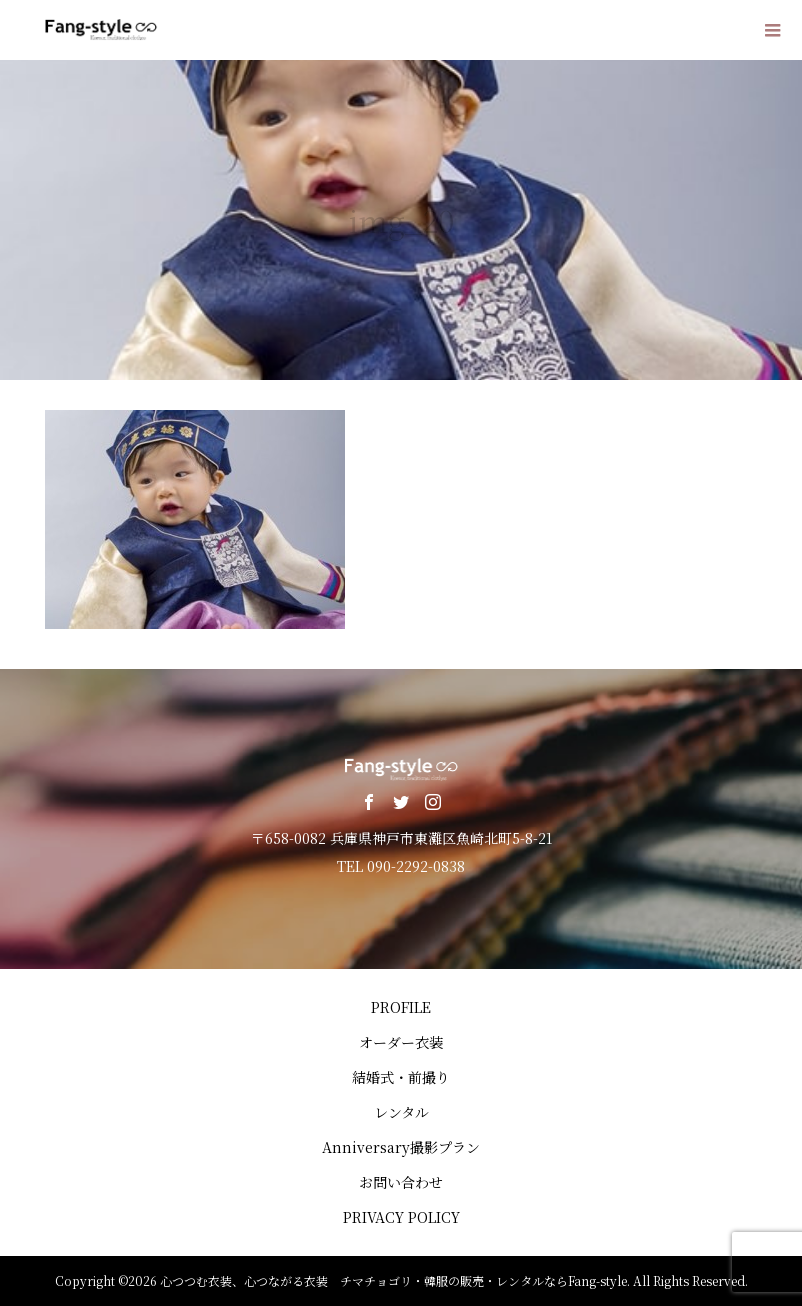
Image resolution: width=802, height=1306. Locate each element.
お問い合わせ (401, 1182)
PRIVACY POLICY (401, 1217)
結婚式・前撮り (401, 1077)
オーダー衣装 (401, 1042)
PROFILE (401, 1007)
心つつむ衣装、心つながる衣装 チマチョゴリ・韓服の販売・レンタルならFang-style (393, 1280)
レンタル (401, 1112)
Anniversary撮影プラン (401, 1147)
